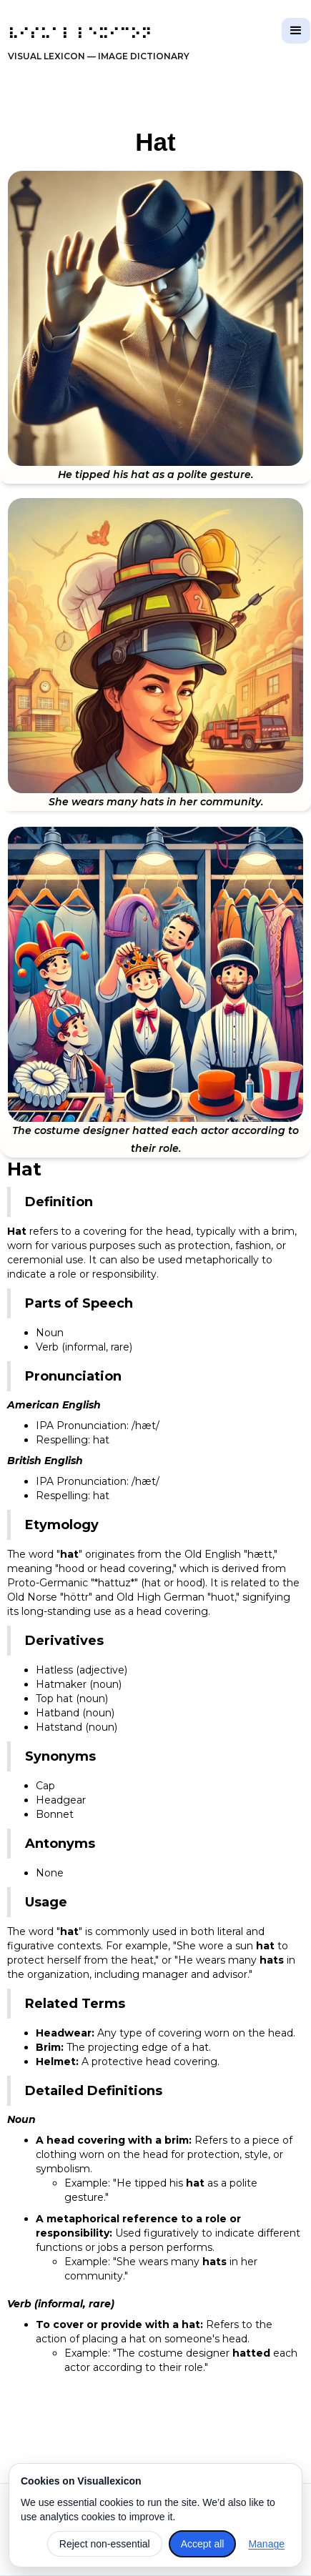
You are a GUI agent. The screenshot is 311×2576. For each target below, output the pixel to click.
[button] (296, 31)
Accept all (202, 2544)
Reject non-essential (104, 2544)
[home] (95, 45)
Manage (266, 2544)
